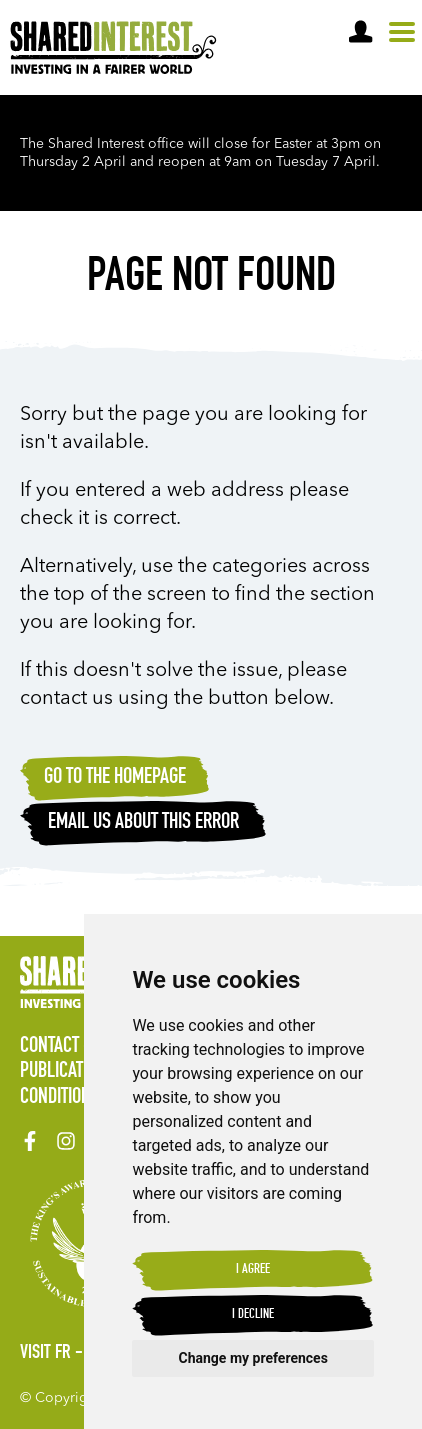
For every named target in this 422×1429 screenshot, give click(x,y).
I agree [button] (253, 1270)
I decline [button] (253, 1315)
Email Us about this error (143, 823)
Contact (49, 1047)
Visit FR (45, 1354)
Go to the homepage (115, 778)
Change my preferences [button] (253, 1358)
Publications (67, 1072)
